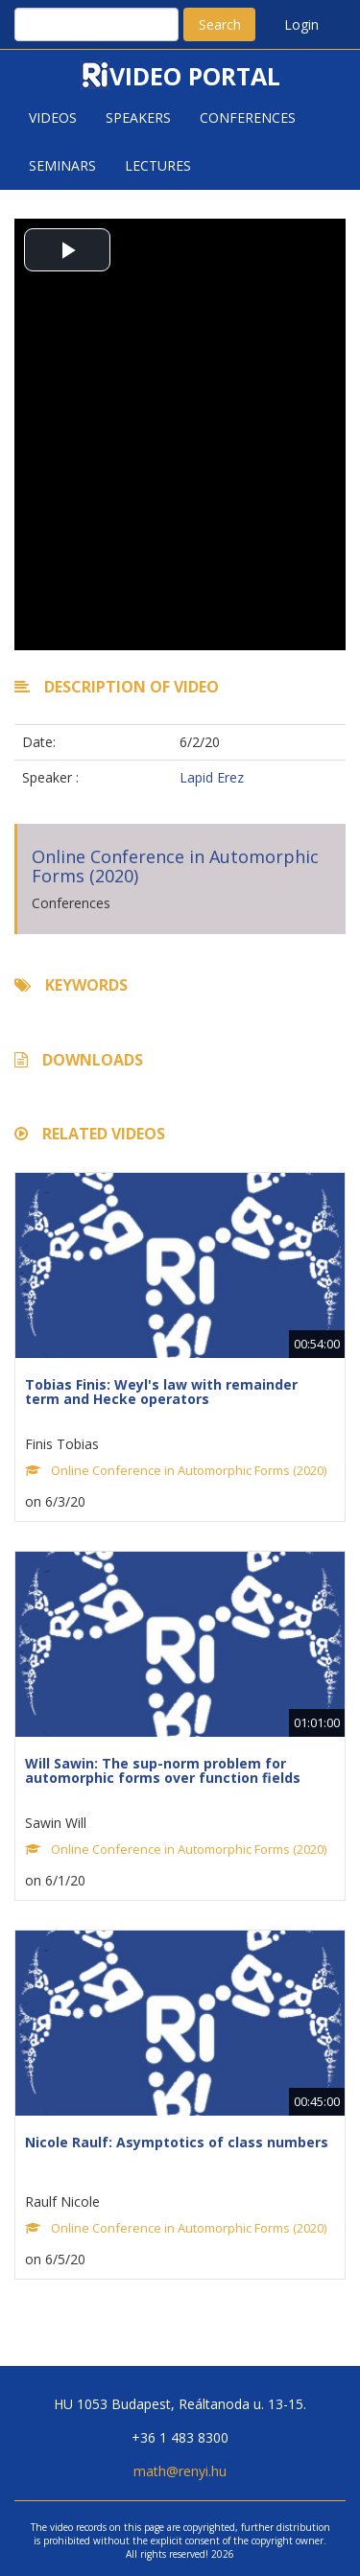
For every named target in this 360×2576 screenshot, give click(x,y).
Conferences (248, 117)
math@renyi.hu (180, 2471)
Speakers (138, 117)
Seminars (62, 165)
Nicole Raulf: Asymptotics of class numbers (176, 2142)
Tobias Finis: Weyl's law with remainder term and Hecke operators (161, 1391)
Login (301, 24)
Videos (53, 117)
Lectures (158, 165)
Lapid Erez (212, 777)
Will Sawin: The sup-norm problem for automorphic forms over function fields (162, 1770)
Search (220, 24)
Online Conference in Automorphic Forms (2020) (175, 866)
